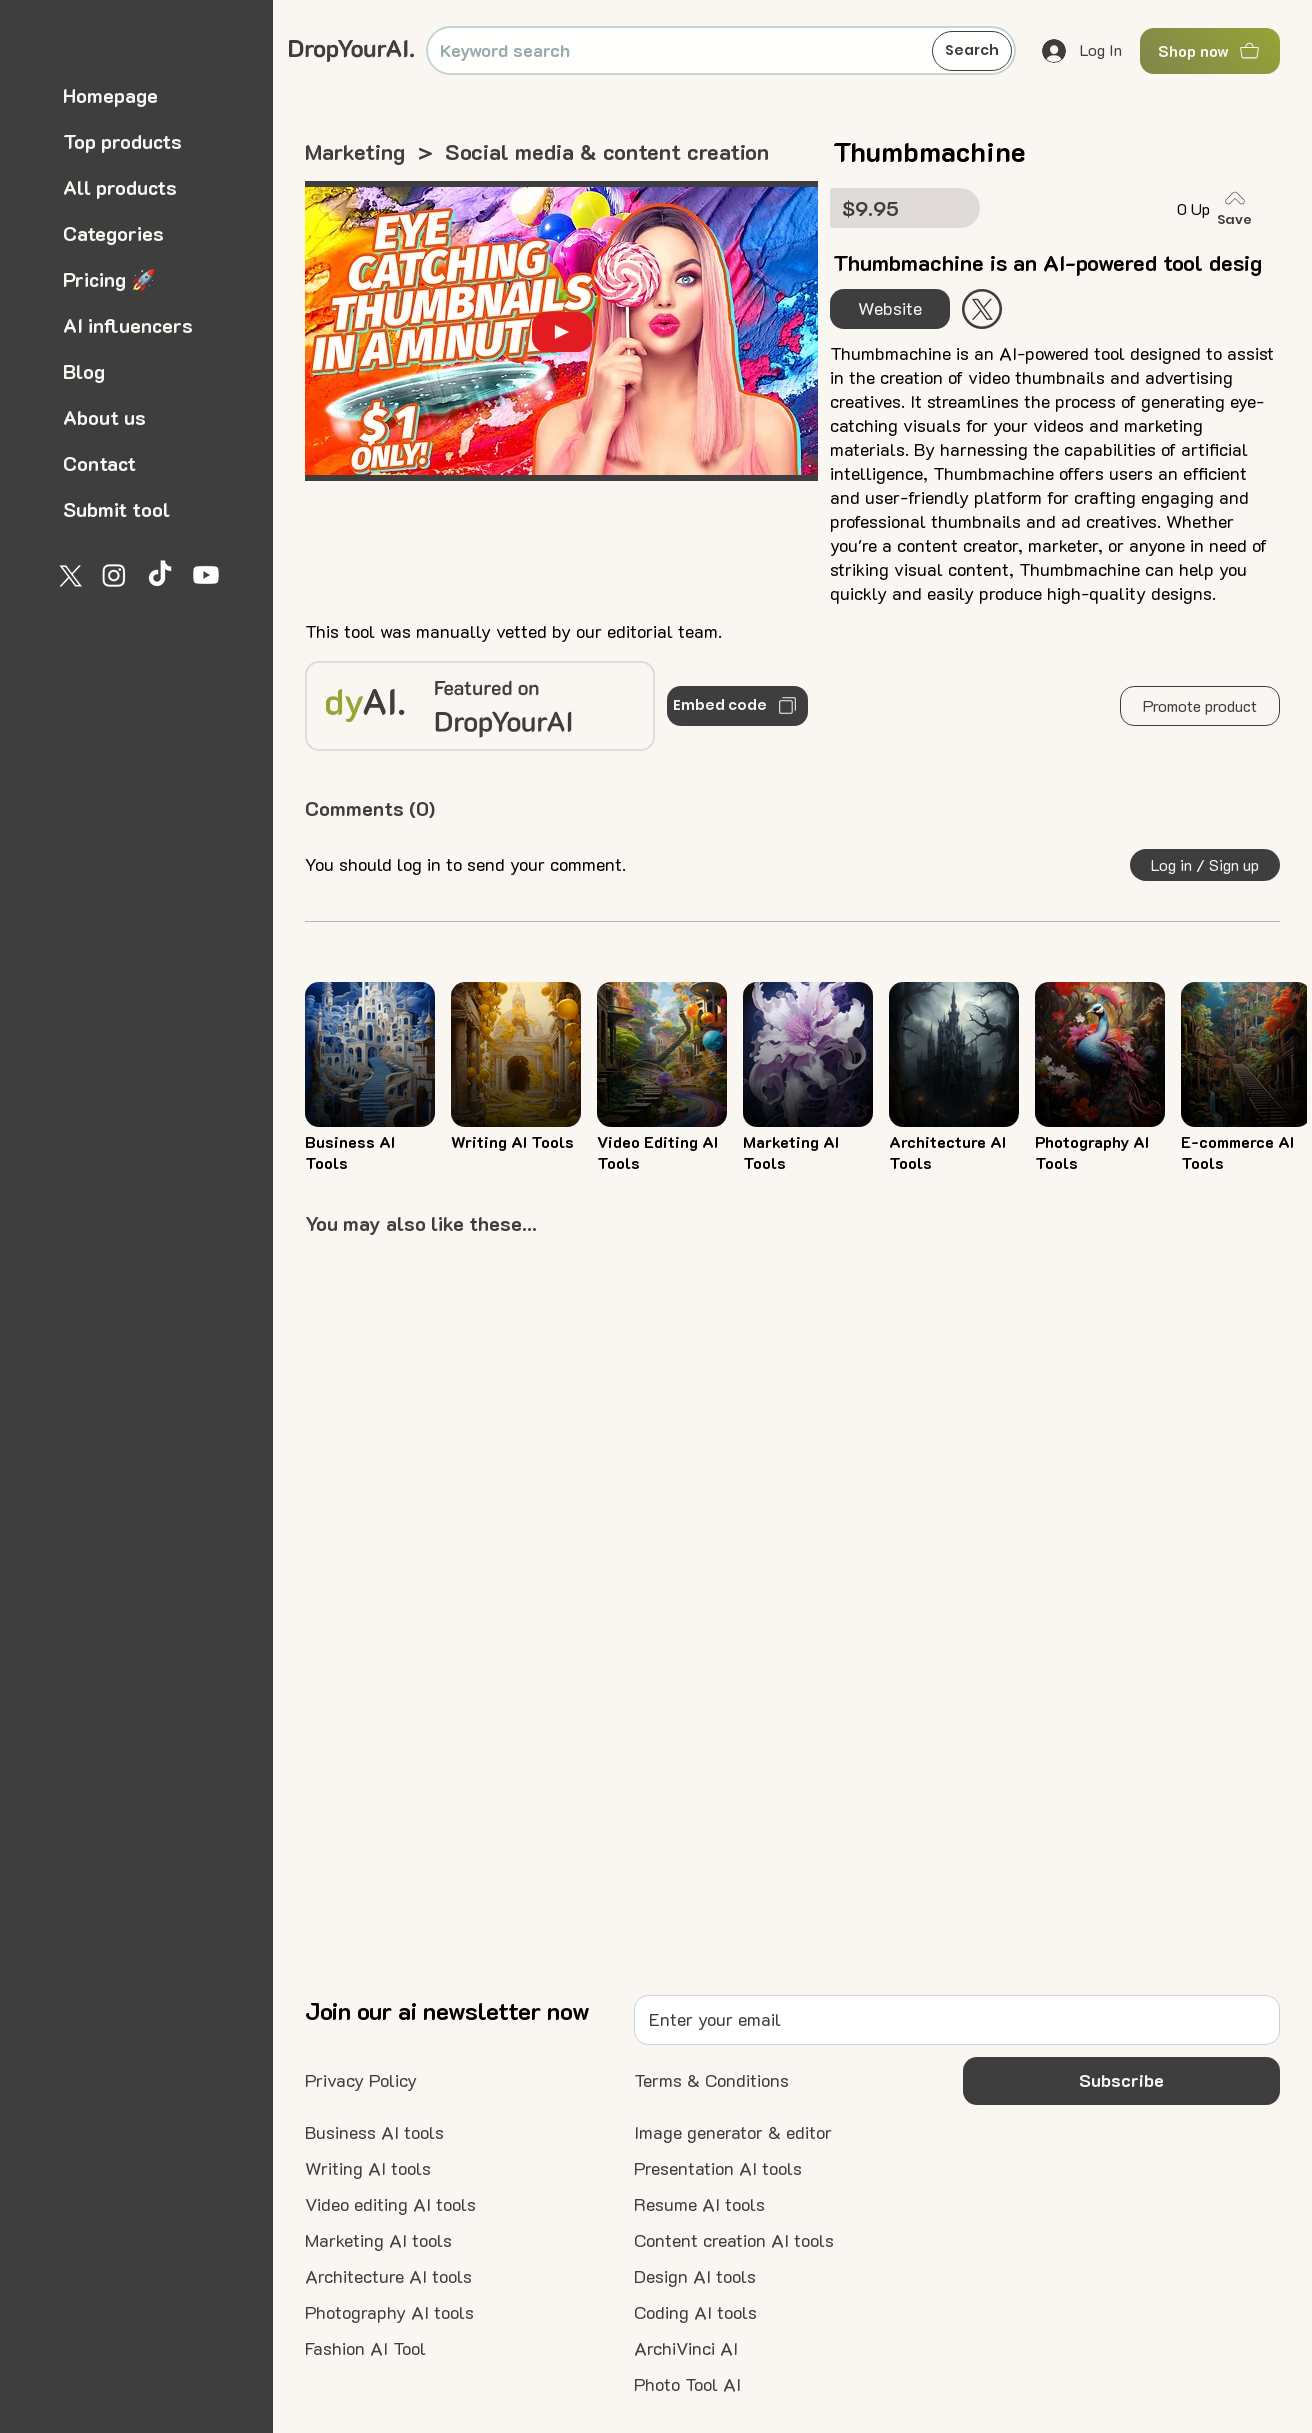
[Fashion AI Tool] (365, 2349)
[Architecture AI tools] (388, 2277)
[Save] (1239, 208)
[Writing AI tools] (368, 2169)
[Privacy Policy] (361, 2081)
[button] (1200, 706)
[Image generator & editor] (733, 2133)
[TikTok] (160, 575)
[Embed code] (737, 706)
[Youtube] (206, 575)
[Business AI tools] (374, 2133)
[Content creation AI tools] (734, 2241)
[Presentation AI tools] (718, 2169)
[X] (68, 575)
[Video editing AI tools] (390, 2205)
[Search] (972, 51)
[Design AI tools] (695, 2277)
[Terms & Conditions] (711, 2081)
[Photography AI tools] (389, 2313)
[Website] (890, 309)
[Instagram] (114, 575)
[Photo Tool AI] (687, 2385)
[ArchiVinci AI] (686, 2349)
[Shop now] (1210, 51)
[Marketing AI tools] (378, 2241)
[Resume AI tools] (699, 2205)
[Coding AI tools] (695, 2313)
